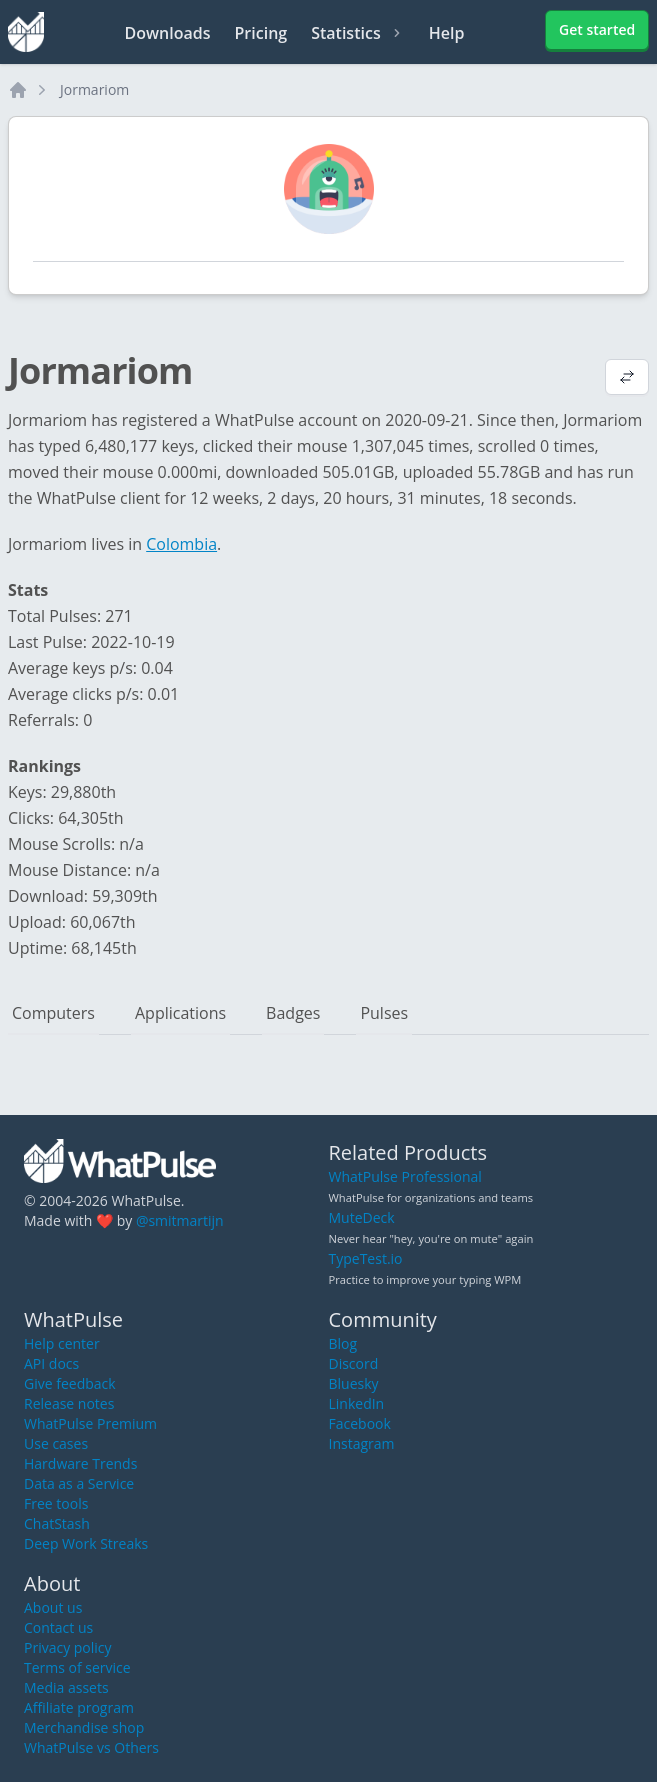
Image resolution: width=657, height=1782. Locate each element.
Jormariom (94, 89)
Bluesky (354, 1383)
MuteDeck (362, 1217)
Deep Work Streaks (86, 1543)
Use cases (56, 1443)
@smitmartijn (180, 1220)
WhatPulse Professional (405, 1176)
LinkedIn (357, 1403)
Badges (293, 1013)
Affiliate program (79, 1707)
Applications (180, 1013)
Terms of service (77, 1667)
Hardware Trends (80, 1463)
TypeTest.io (366, 1258)
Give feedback (70, 1383)
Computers (53, 1013)
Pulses (384, 1013)
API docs (51, 1363)
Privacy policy (68, 1647)
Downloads (168, 33)
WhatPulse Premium (90, 1423)
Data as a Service (79, 1483)
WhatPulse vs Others (91, 1747)
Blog (343, 1343)
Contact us (58, 1627)
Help (447, 33)
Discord (354, 1363)
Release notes (69, 1403)
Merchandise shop (84, 1727)
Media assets (66, 1687)
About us (53, 1607)
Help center (62, 1343)
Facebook (360, 1423)
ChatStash (57, 1523)
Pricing (261, 33)
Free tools (56, 1503)
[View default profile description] (627, 379)
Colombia (181, 544)
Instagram (362, 1443)
